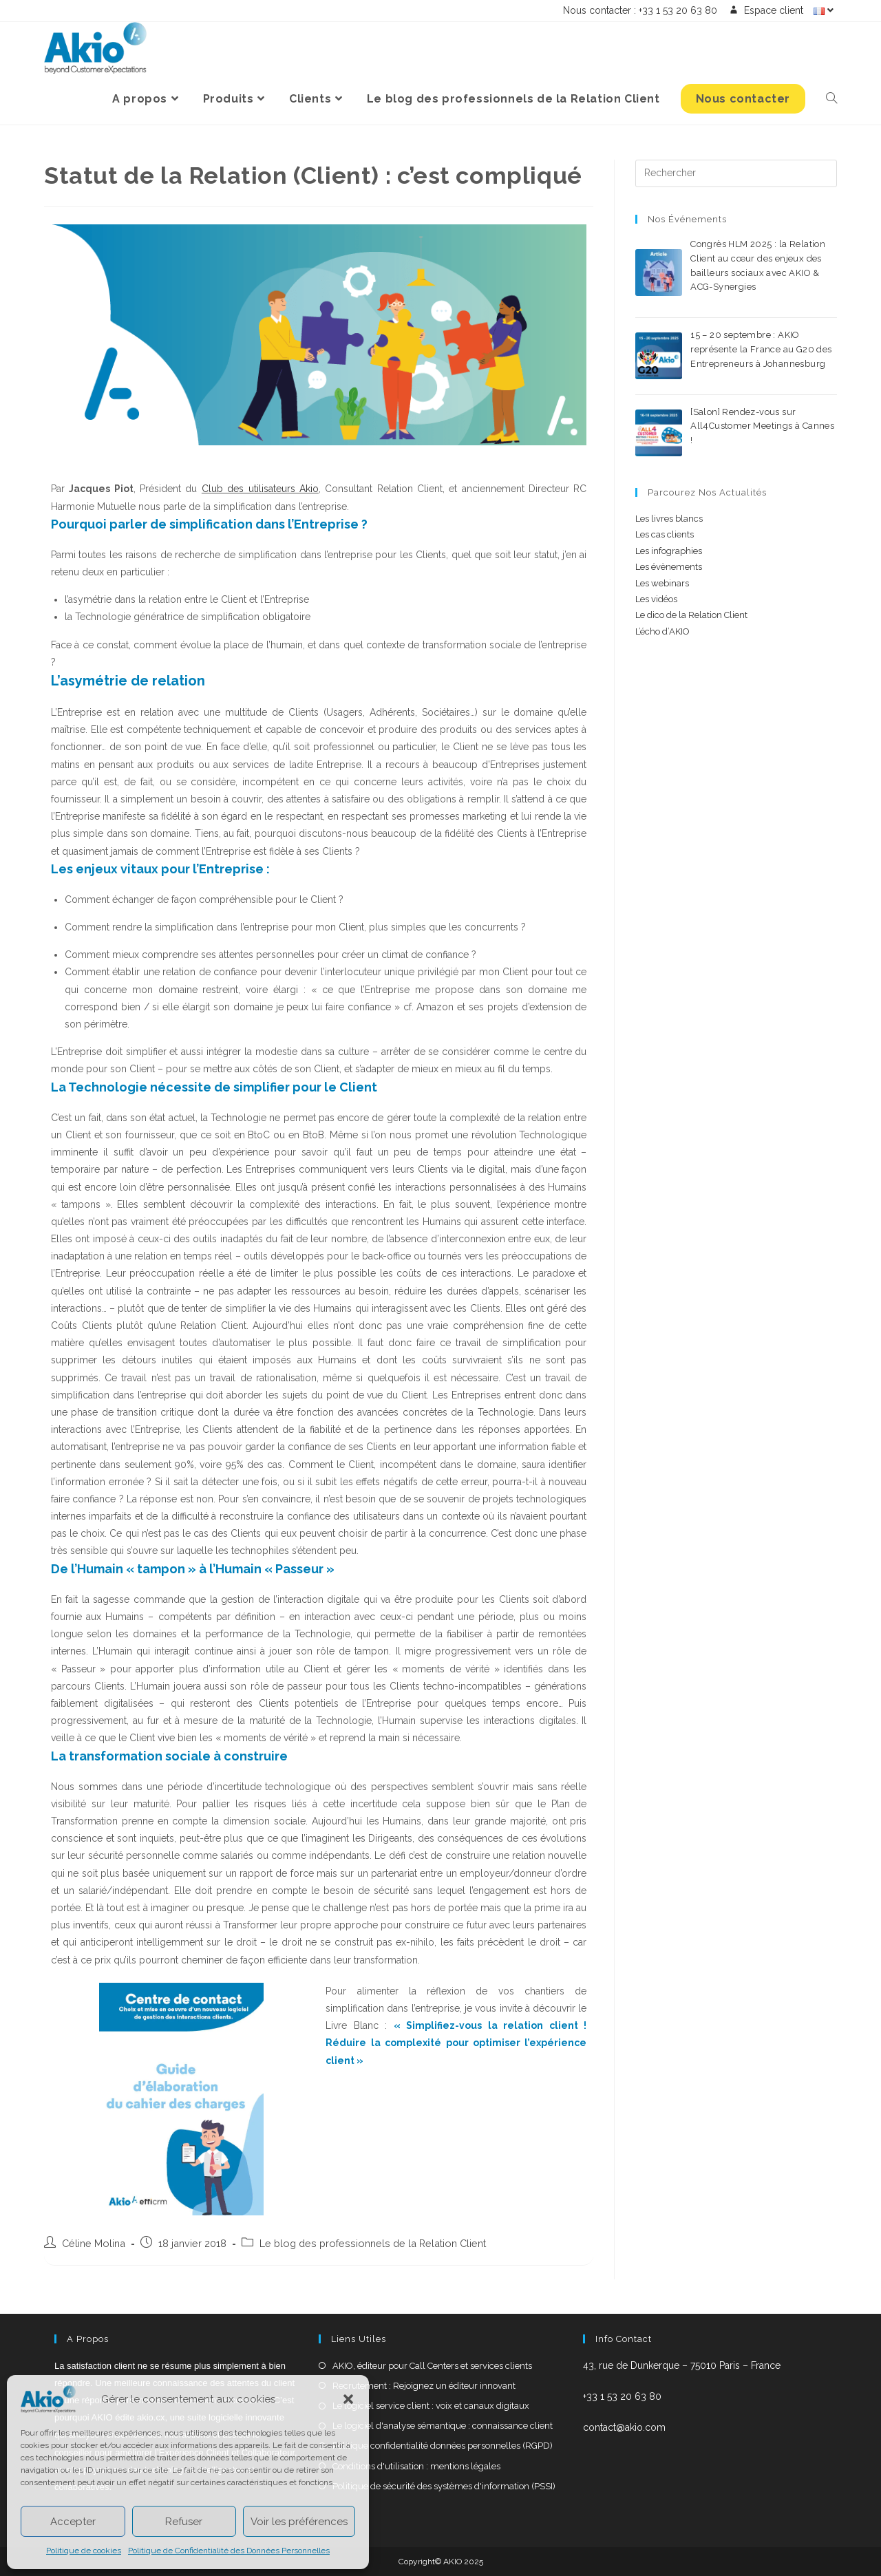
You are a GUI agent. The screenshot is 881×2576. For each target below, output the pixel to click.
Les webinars (662, 583)
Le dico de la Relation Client (691, 615)
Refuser (183, 2521)
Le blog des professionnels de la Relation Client (372, 2243)
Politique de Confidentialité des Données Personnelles (229, 2550)
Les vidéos (656, 599)
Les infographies (668, 551)
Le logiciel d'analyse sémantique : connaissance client (442, 2425)
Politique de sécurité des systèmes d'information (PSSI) (443, 2486)
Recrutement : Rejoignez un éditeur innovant (424, 2386)
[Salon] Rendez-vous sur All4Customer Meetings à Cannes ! (762, 426)
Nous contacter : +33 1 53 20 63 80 (640, 10)
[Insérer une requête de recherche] (736, 173)
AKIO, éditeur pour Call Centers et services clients (432, 2366)
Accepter (73, 2521)
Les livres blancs (669, 518)
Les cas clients (664, 534)
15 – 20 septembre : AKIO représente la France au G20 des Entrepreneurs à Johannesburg (760, 349)
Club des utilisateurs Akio (260, 488)
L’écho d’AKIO (662, 631)
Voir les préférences (299, 2521)
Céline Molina (93, 2243)
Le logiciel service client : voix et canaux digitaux (430, 2406)
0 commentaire (797, 302)
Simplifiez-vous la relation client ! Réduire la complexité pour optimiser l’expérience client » (456, 2042)
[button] (348, 2399)
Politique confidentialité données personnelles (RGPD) (442, 2445)
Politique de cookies (83, 2550)
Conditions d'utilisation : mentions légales (416, 2466)
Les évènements (668, 567)
